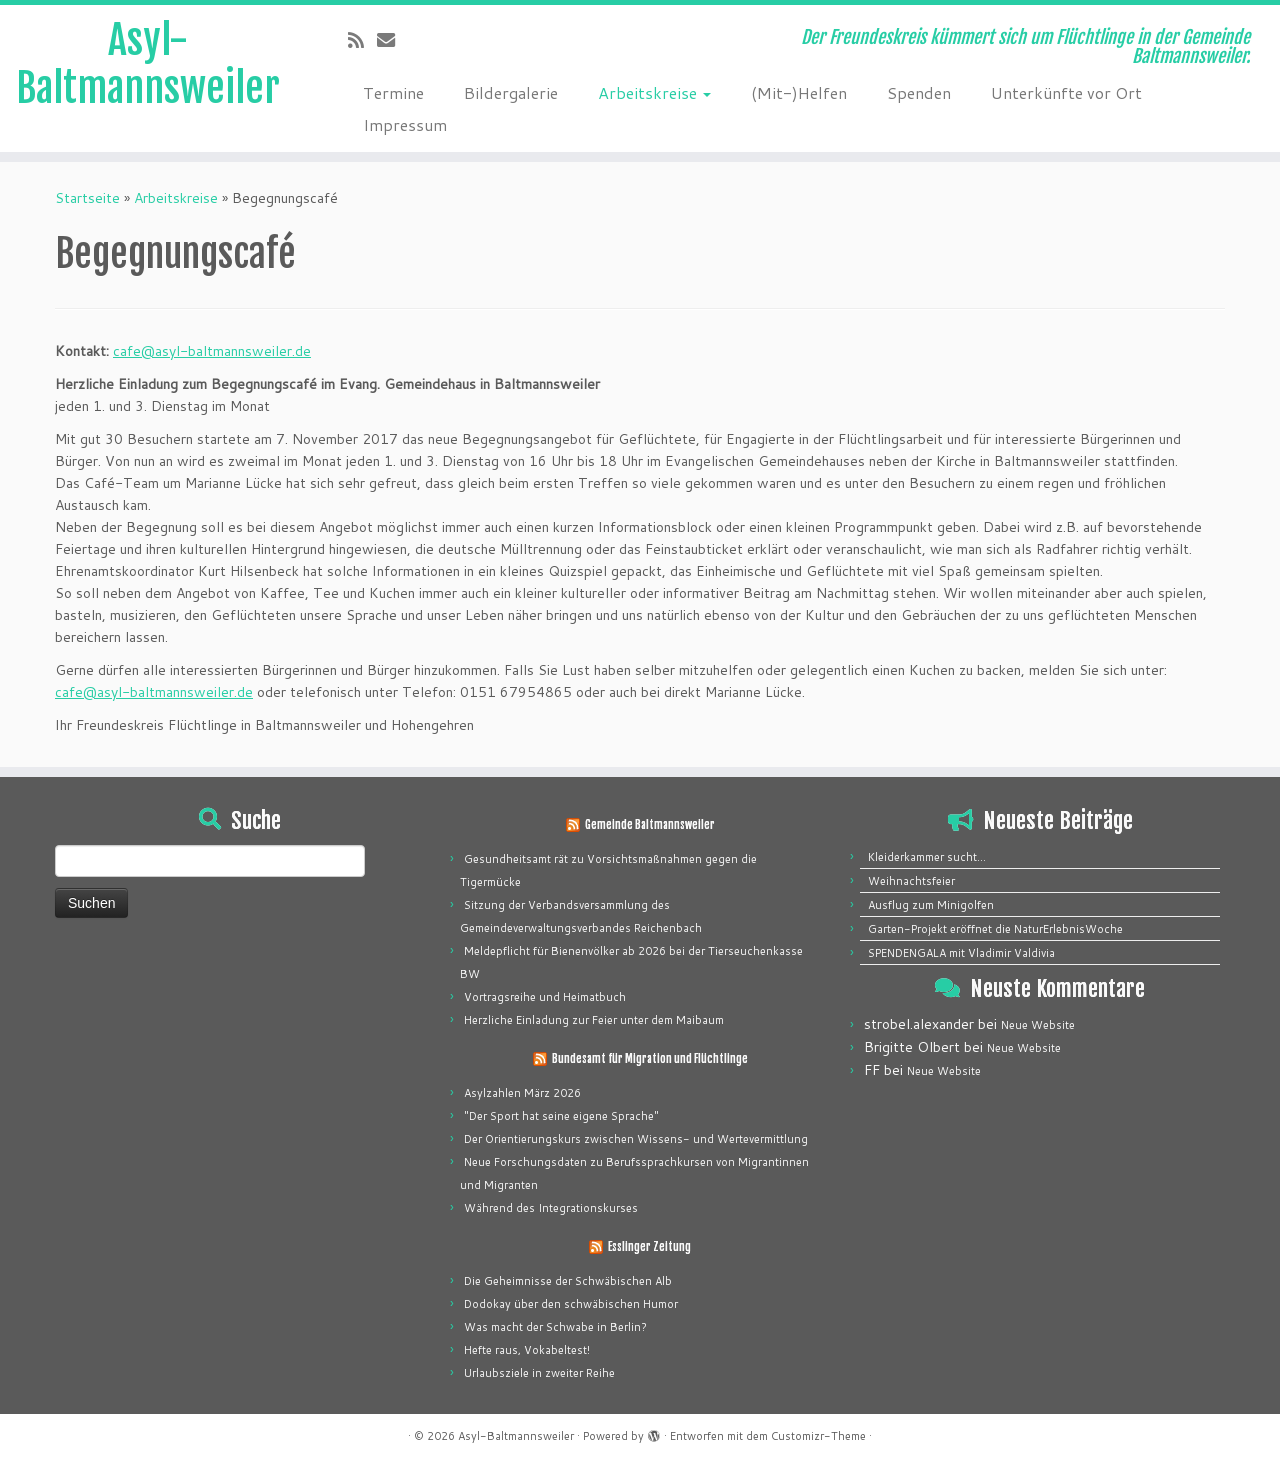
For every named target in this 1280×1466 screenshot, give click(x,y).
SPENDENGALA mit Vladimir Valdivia (961, 953)
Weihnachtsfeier (911, 881)
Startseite (87, 198)
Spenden (919, 92)
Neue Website (1038, 1025)
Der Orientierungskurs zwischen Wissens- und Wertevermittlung (636, 1139)
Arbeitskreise (654, 92)
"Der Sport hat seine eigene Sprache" (561, 1116)
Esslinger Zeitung (649, 1247)
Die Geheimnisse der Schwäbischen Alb (568, 1281)
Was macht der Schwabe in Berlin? (555, 1327)
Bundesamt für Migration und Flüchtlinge (650, 1059)
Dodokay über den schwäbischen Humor (571, 1304)
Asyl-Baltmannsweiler (148, 64)
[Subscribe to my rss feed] (362, 40)
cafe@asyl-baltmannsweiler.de (212, 351)
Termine (393, 92)
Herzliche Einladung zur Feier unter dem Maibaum (594, 1020)
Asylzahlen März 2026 (522, 1093)
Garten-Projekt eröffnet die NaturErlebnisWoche (995, 929)
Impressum (405, 124)
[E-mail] (392, 40)
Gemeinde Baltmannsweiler (650, 825)
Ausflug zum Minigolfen (931, 905)
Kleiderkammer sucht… (927, 857)
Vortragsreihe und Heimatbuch (545, 997)
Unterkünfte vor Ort (1066, 92)
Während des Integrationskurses (551, 1208)
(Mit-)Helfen (799, 92)
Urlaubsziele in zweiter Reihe (539, 1373)
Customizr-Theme (818, 1436)
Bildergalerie (511, 92)
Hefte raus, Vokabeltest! (527, 1350)
